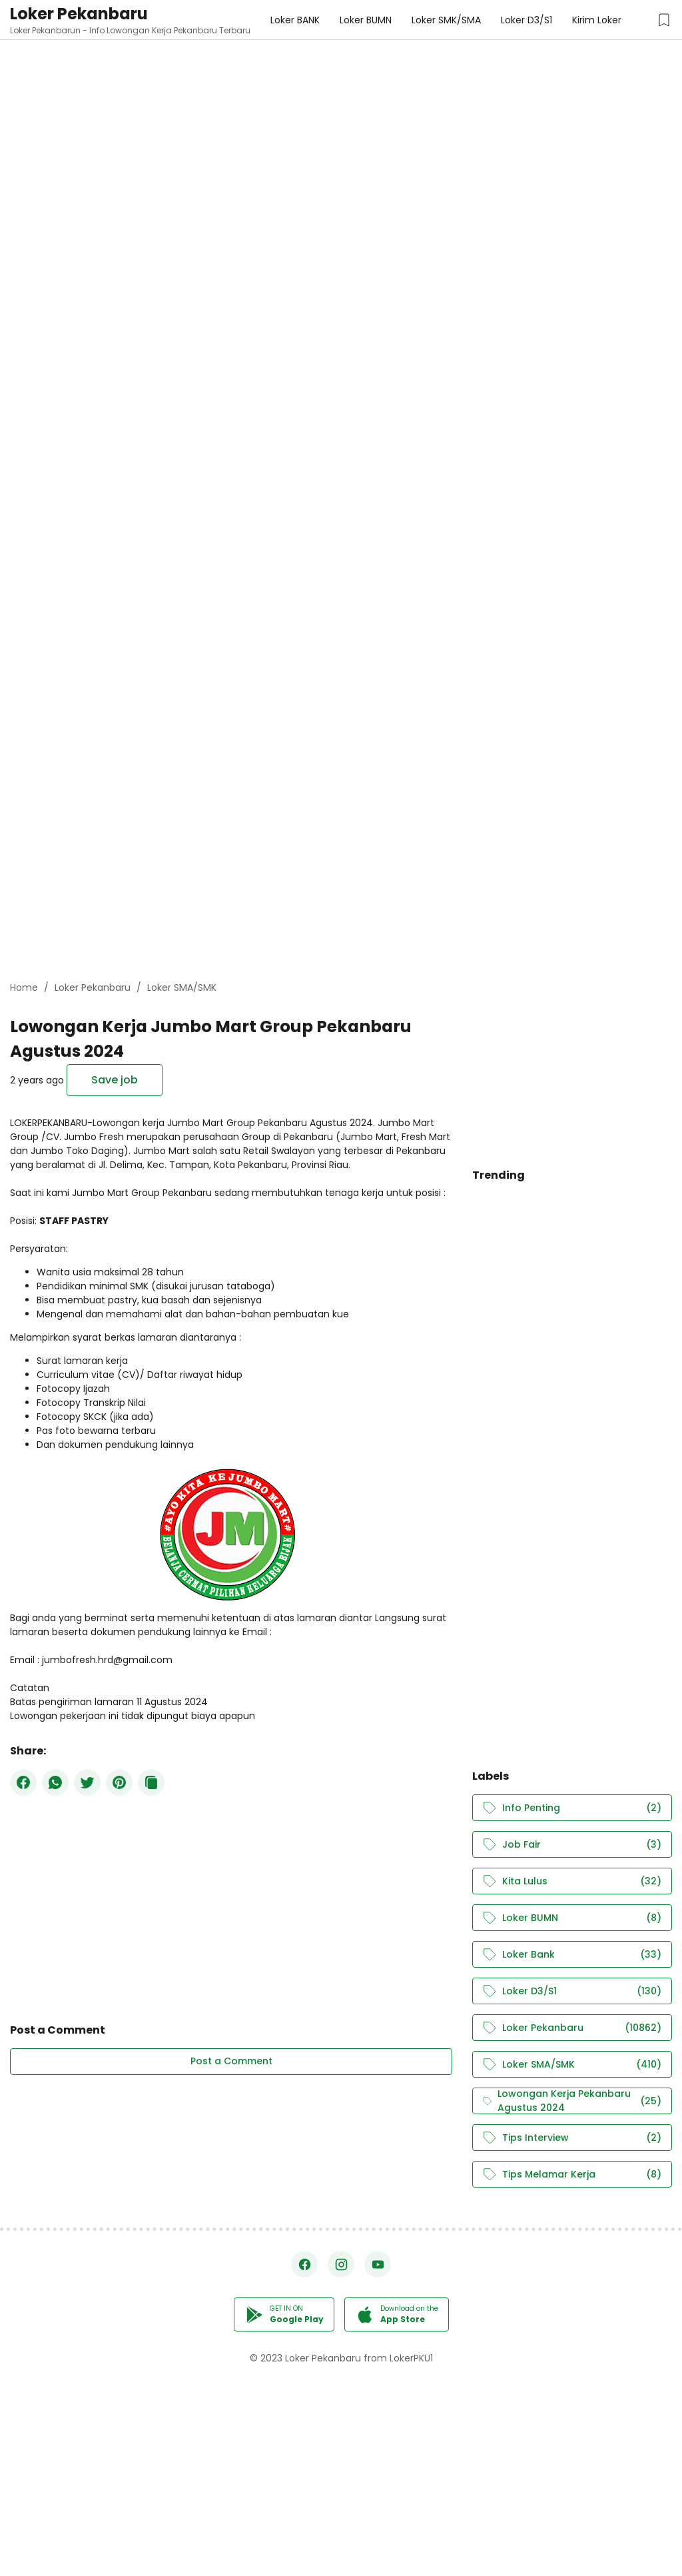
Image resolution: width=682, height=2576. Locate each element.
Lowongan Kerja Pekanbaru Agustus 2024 (572, 2101)
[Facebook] (23, 1782)
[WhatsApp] (55, 1782)
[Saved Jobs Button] (664, 20)
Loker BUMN (572, 1918)
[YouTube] (377, 2264)
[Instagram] (341, 2264)
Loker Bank (572, 1955)
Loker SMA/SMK (572, 2065)
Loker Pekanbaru (79, 13)
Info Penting (572, 1808)
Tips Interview (572, 2138)
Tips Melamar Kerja (572, 2175)
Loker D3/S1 (572, 1991)
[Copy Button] (151, 1782)
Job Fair (572, 1845)
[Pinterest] (119, 1782)
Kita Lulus (572, 1881)
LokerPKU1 (411, 2358)
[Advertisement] (341, 93)
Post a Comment (231, 2061)
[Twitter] (87, 1782)
